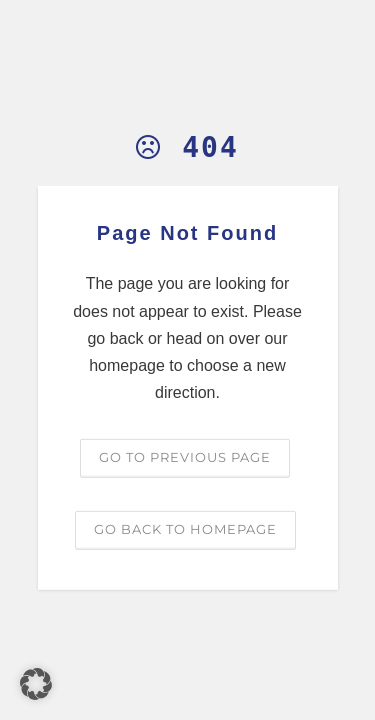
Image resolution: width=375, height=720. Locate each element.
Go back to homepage (185, 529)
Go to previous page (185, 457)
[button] (36, 684)
